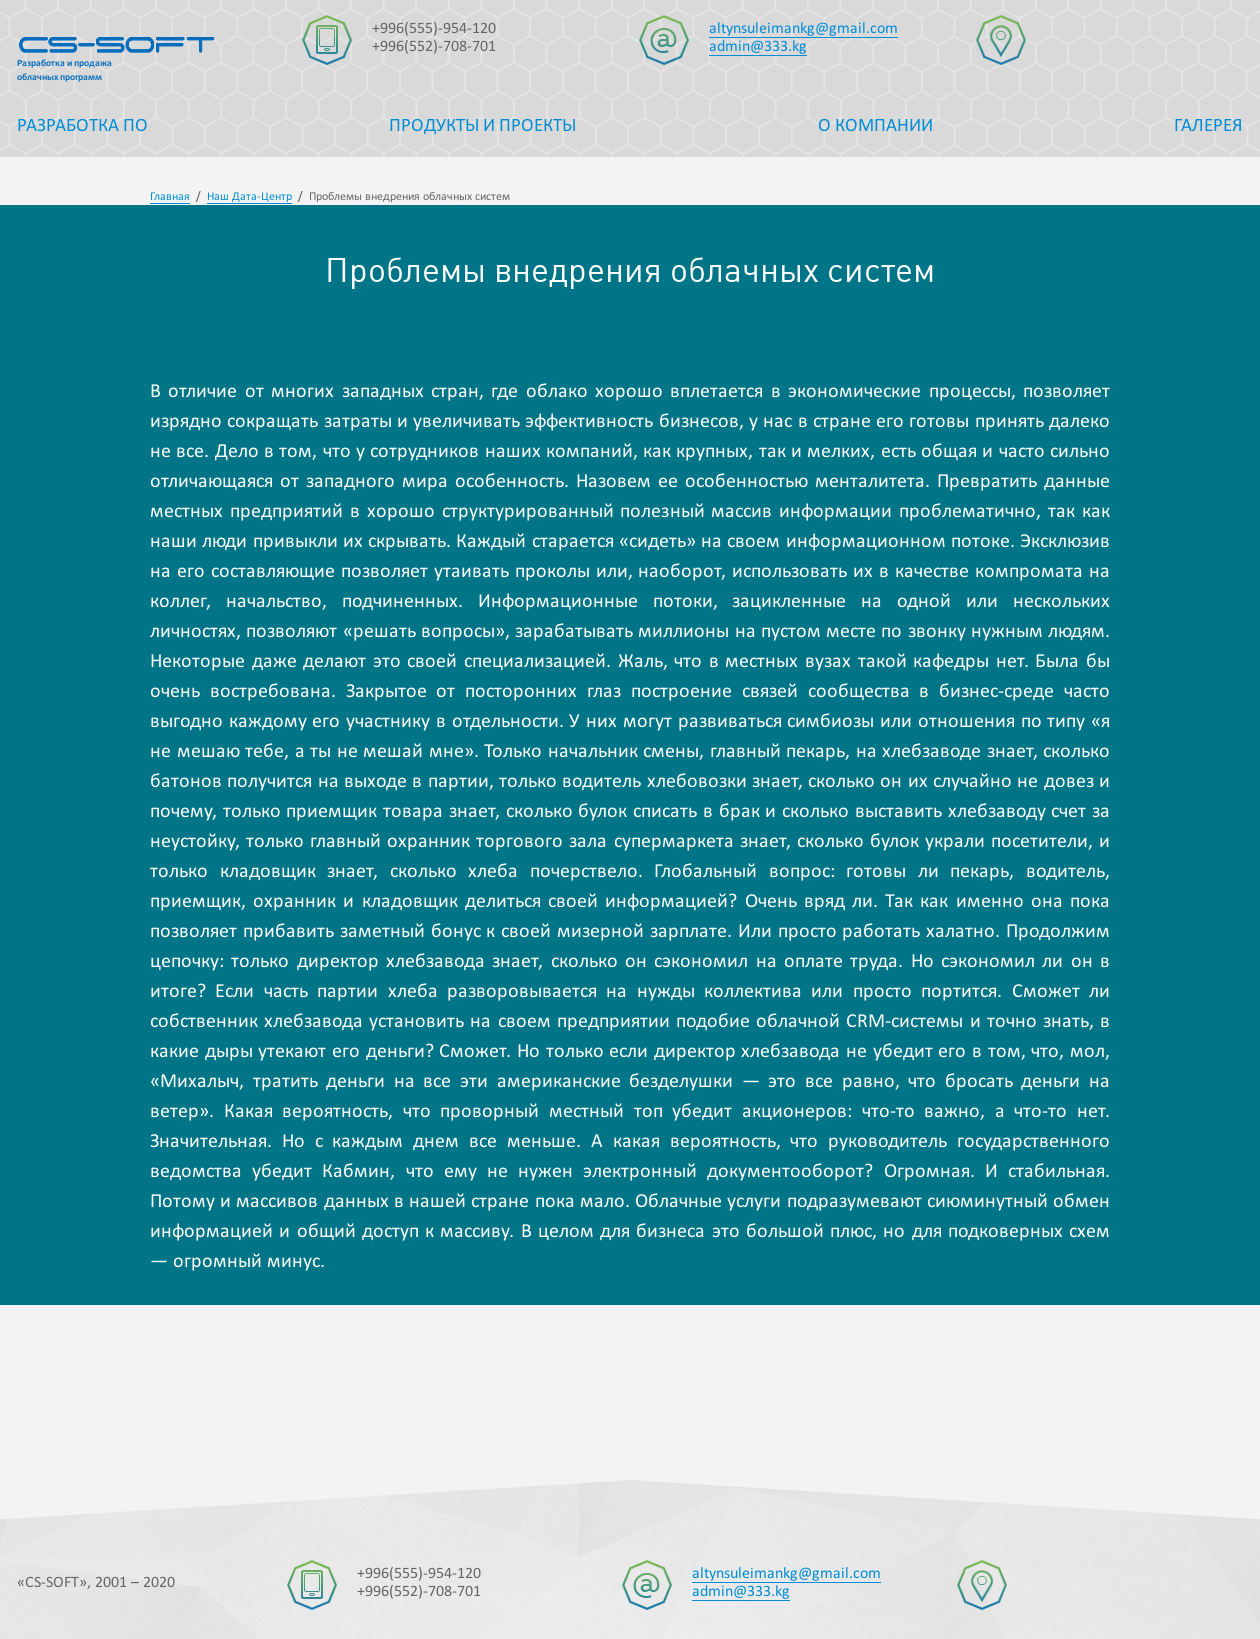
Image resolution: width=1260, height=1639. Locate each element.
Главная (170, 197)
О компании (875, 126)
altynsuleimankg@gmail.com (803, 29)
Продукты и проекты (482, 126)
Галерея (1208, 126)
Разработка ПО (82, 126)
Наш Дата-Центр (249, 197)
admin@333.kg (758, 47)
